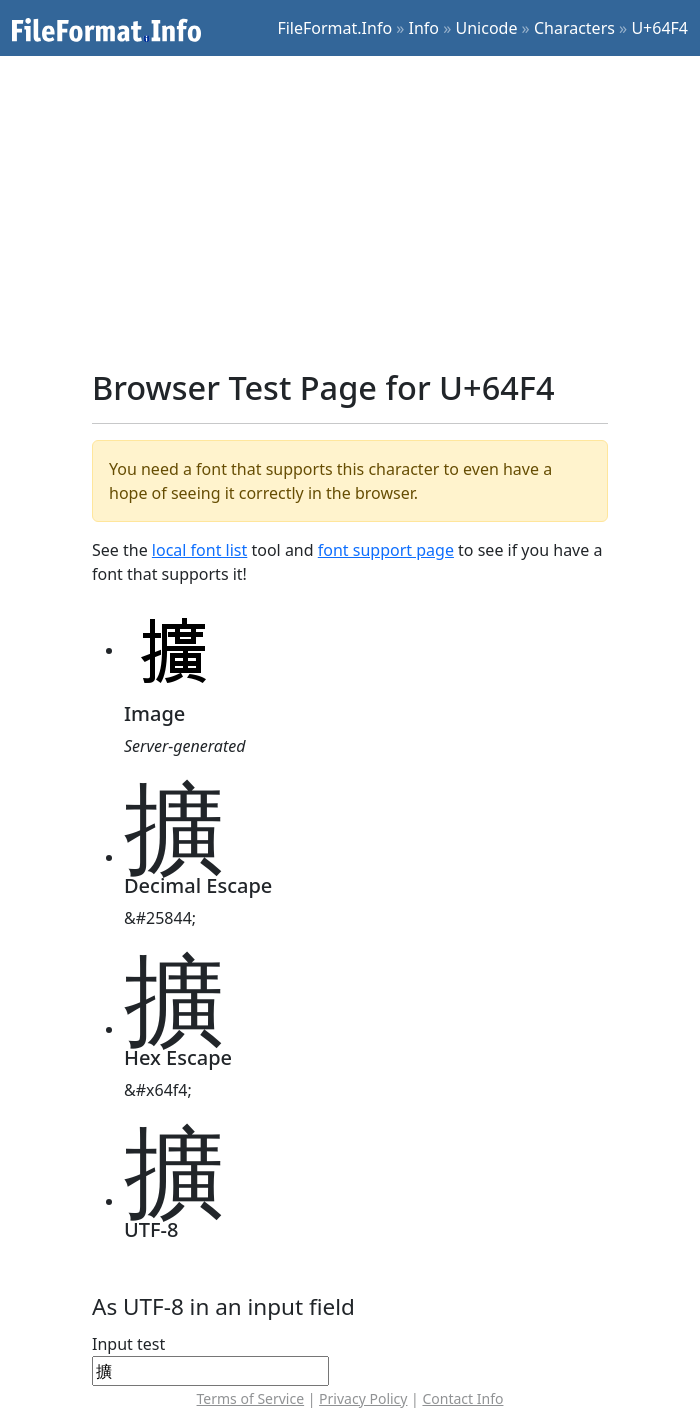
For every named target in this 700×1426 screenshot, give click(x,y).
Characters (574, 28)
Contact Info (462, 1398)
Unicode (487, 28)
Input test (128, 1344)
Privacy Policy (363, 1398)
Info (424, 28)
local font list (199, 550)
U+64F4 (659, 28)
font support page (386, 550)
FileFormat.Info (334, 28)
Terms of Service (251, 1398)
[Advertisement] (362, 212)
